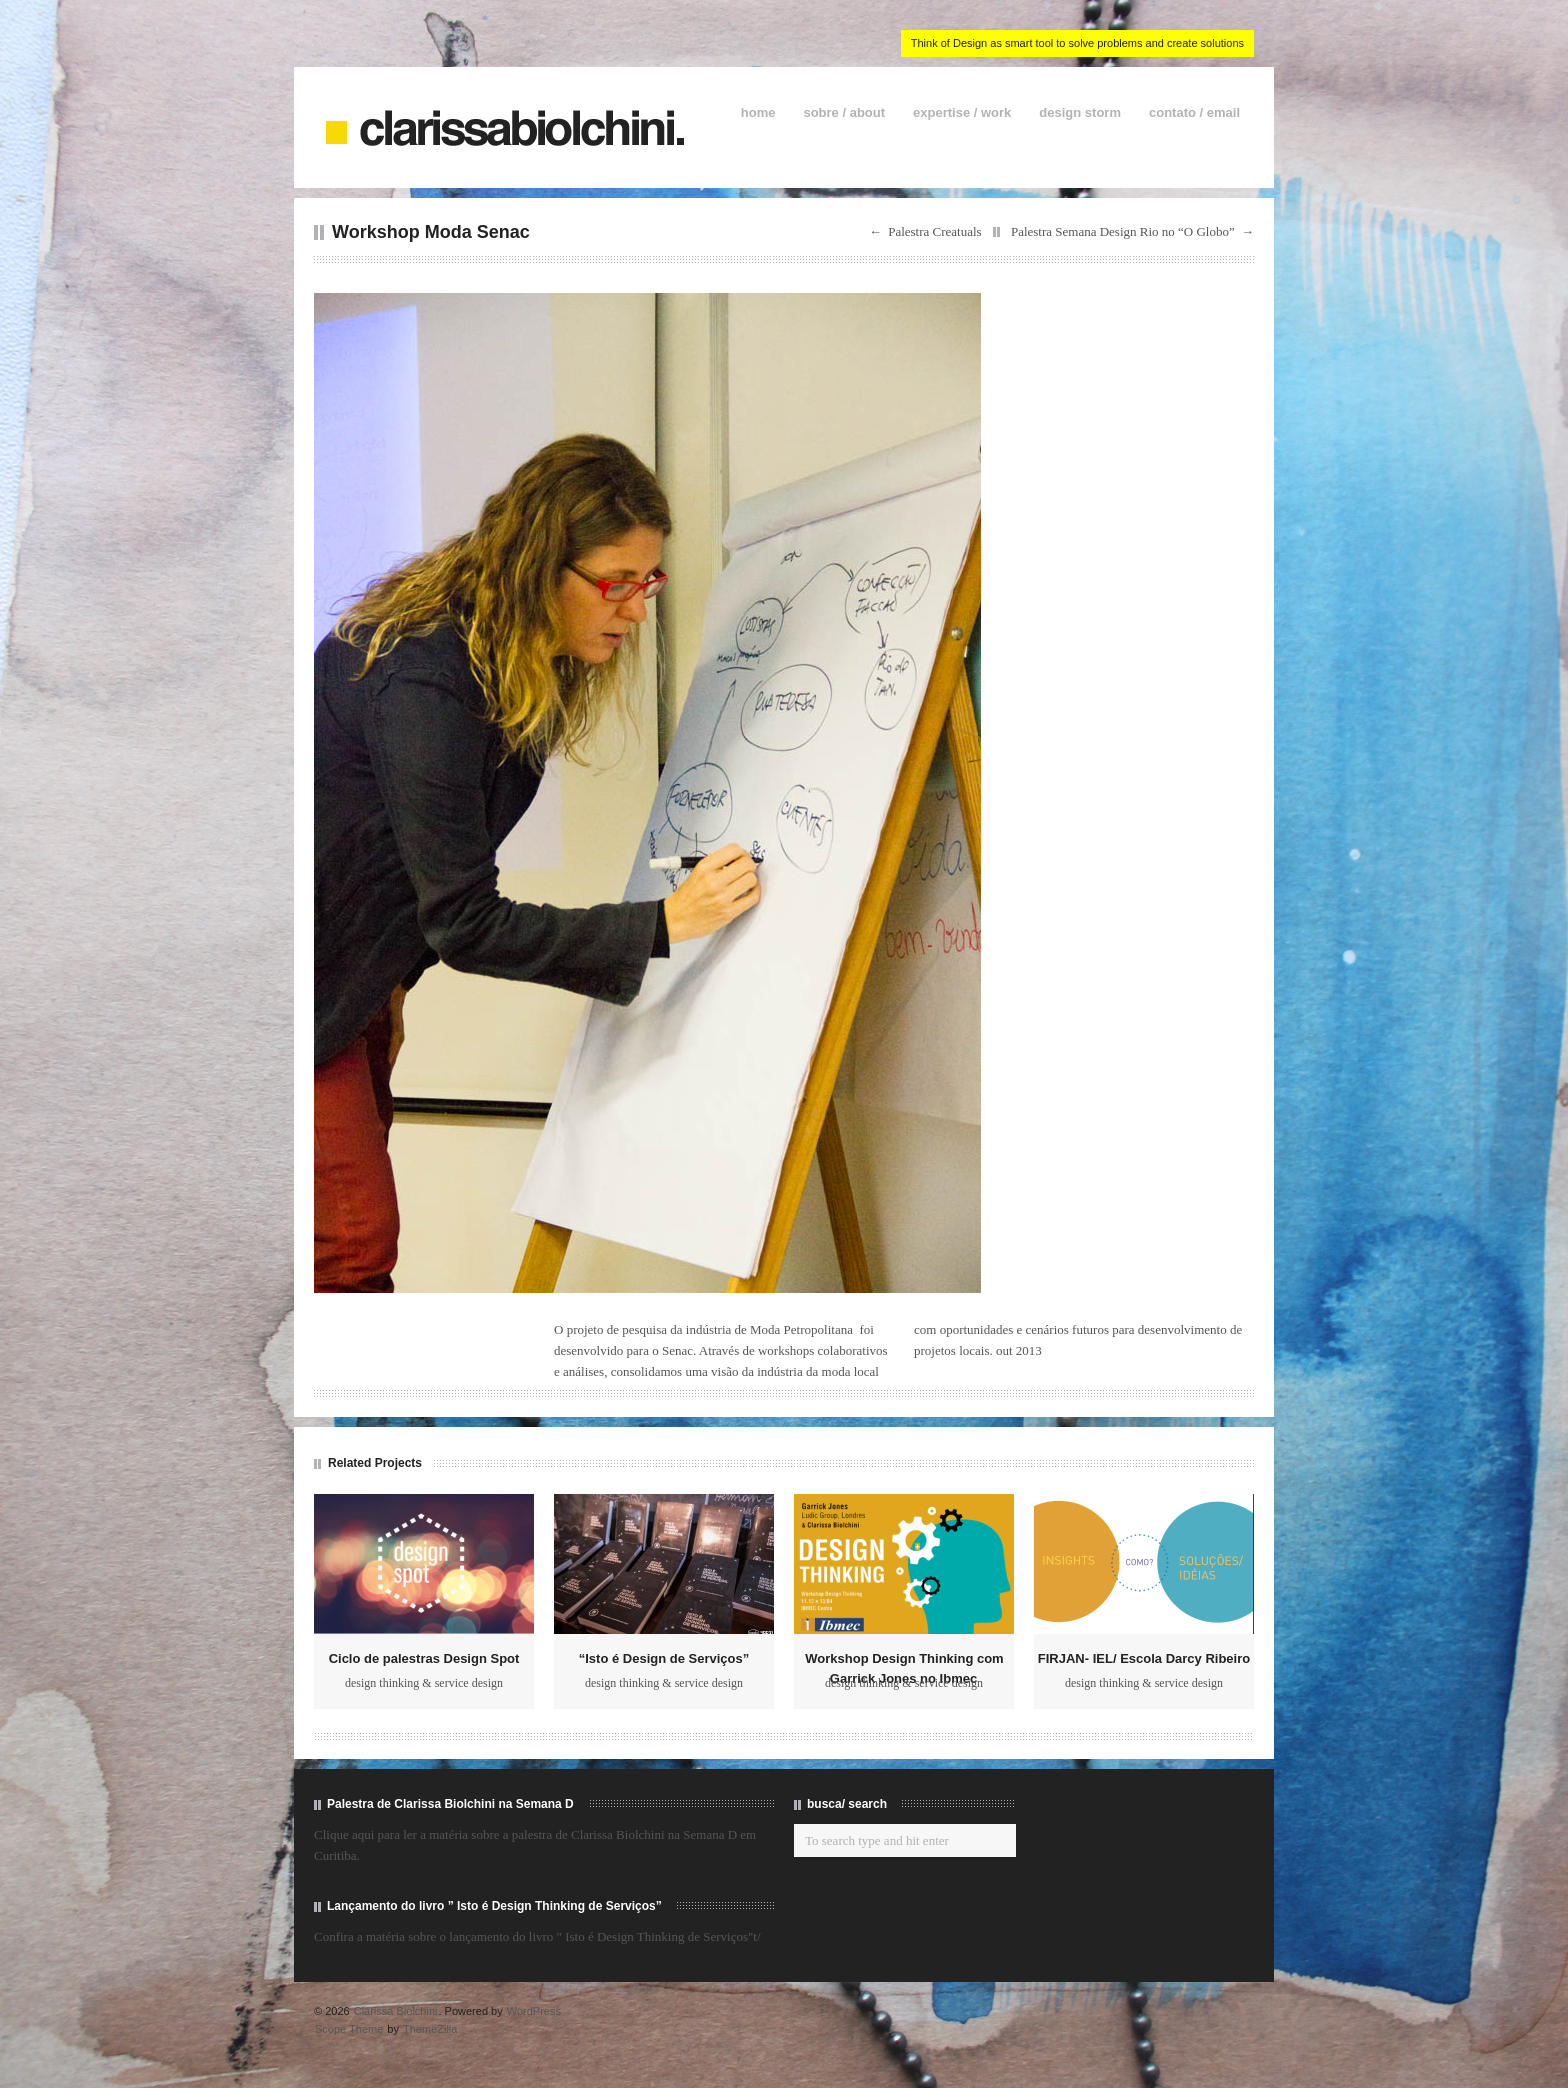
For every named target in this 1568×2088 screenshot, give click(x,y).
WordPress (534, 2011)
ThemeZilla (430, 2029)
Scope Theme (349, 2029)
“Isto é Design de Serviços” (664, 1658)
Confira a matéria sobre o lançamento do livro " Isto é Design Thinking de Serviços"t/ (537, 1936)
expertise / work (962, 112)
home (758, 112)
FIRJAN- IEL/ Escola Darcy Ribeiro (1144, 1658)
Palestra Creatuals (935, 231)
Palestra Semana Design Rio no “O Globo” (1123, 231)
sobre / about (844, 112)
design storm (1080, 112)
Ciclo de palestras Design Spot (424, 1658)
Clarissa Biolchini (396, 2011)
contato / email (1194, 112)
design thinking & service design (424, 1683)
